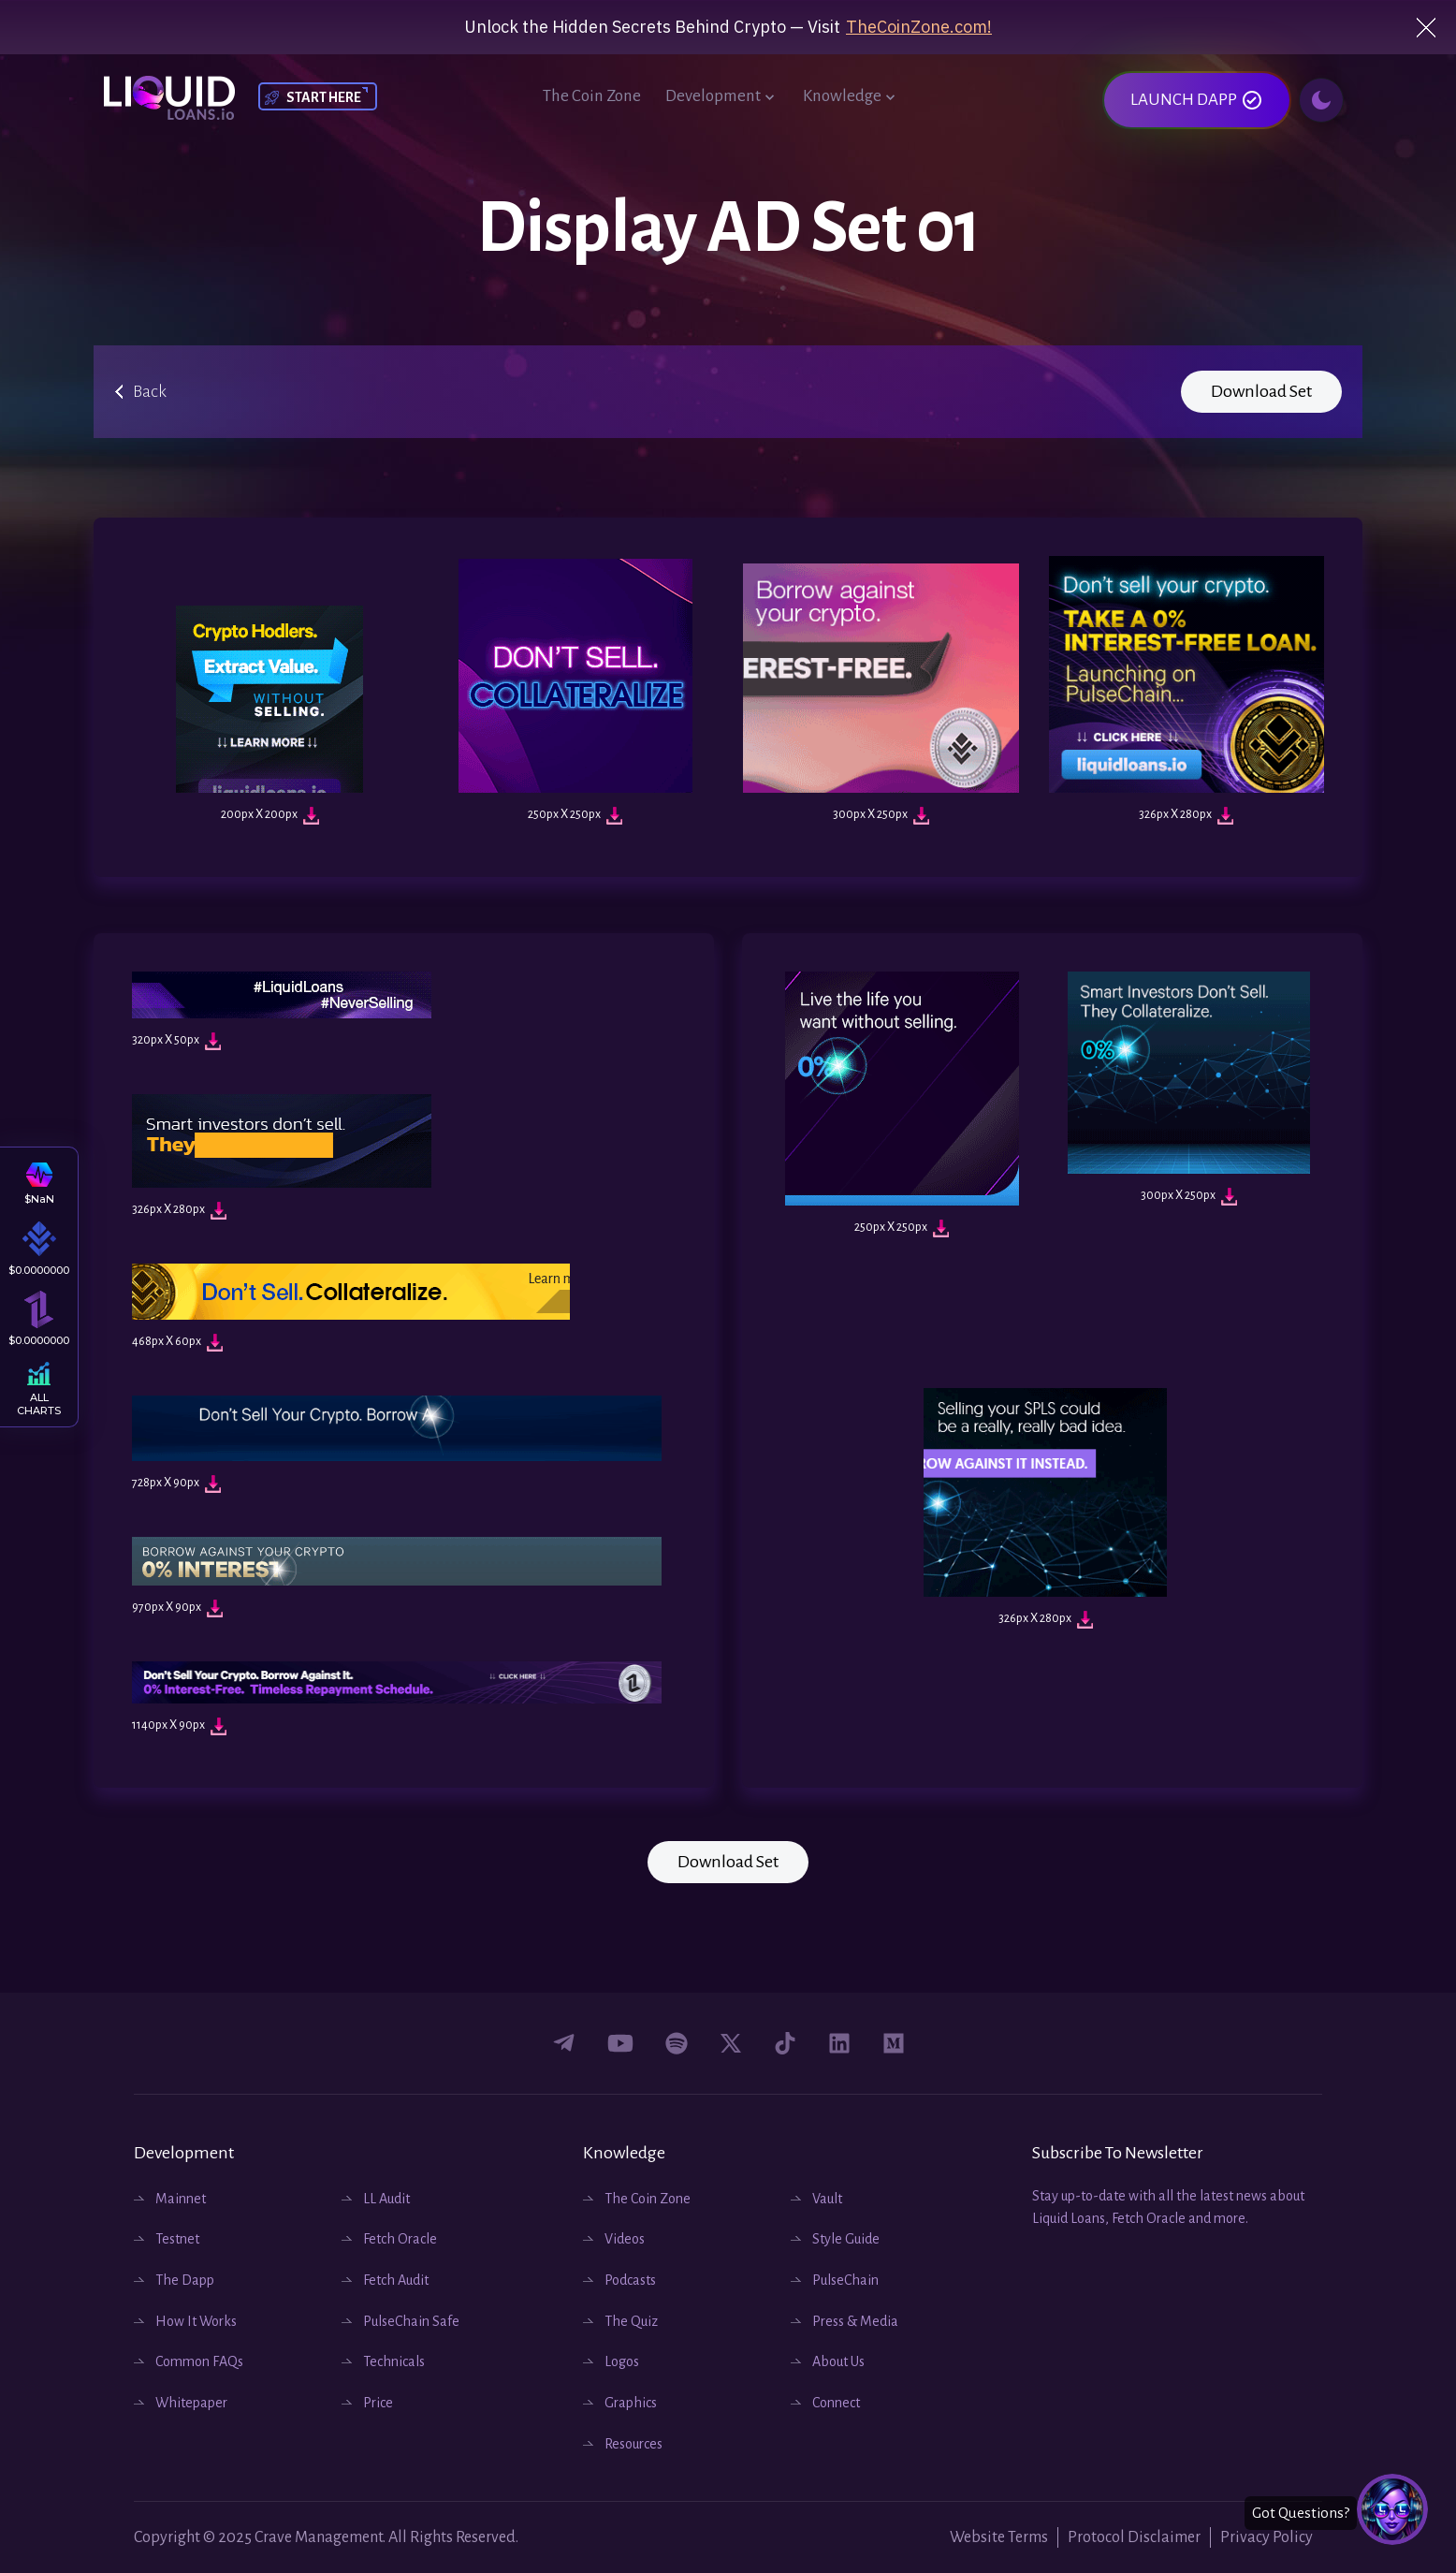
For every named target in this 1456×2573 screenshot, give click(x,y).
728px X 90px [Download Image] (176, 1484)
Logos (611, 2361)
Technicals (383, 2361)
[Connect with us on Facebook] (563, 2043)
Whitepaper (180, 2402)
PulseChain (835, 2280)
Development (722, 97)
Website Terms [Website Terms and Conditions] (999, 2537)
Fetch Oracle (389, 2238)
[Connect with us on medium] (893, 2043)
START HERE (323, 97)
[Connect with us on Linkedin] (839, 2043)
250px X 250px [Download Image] (575, 816)
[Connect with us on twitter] (731, 2043)
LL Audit (376, 2198)
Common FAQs (188, 2361)
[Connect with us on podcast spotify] (676, 2043)
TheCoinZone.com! (919, 27)
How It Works (185, 2321)
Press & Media (844, 2321)
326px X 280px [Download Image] (1186, 816)
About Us (828, 2361)
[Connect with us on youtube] (620, 2043)
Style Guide (835, 2238)
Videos (614, 2238)
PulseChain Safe (400, 2321)
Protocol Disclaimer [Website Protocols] (1134, 2537)
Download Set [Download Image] (1261, 391)
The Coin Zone (592, 96)
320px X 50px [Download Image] (176, 1041)
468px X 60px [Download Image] (177, 1343)
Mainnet (170, 2198)
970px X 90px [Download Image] (177, 1608)
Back (150, 391)
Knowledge (851, 97)
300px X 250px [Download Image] (881, 816)
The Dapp (174, 2280)
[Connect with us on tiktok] (785, 2043)
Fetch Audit (385, 2280)
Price (367, 2402)
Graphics (620, 2402)
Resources (622, 2443)
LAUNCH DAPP (1196, 100)
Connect (825, 2402)
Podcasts (619, 2280)
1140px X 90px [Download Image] (179, 1726)
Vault (816, 2198)
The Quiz (620, 2321)
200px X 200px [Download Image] (270, 816)
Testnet (166, 2238)
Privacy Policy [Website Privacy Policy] (1266, 2537)
